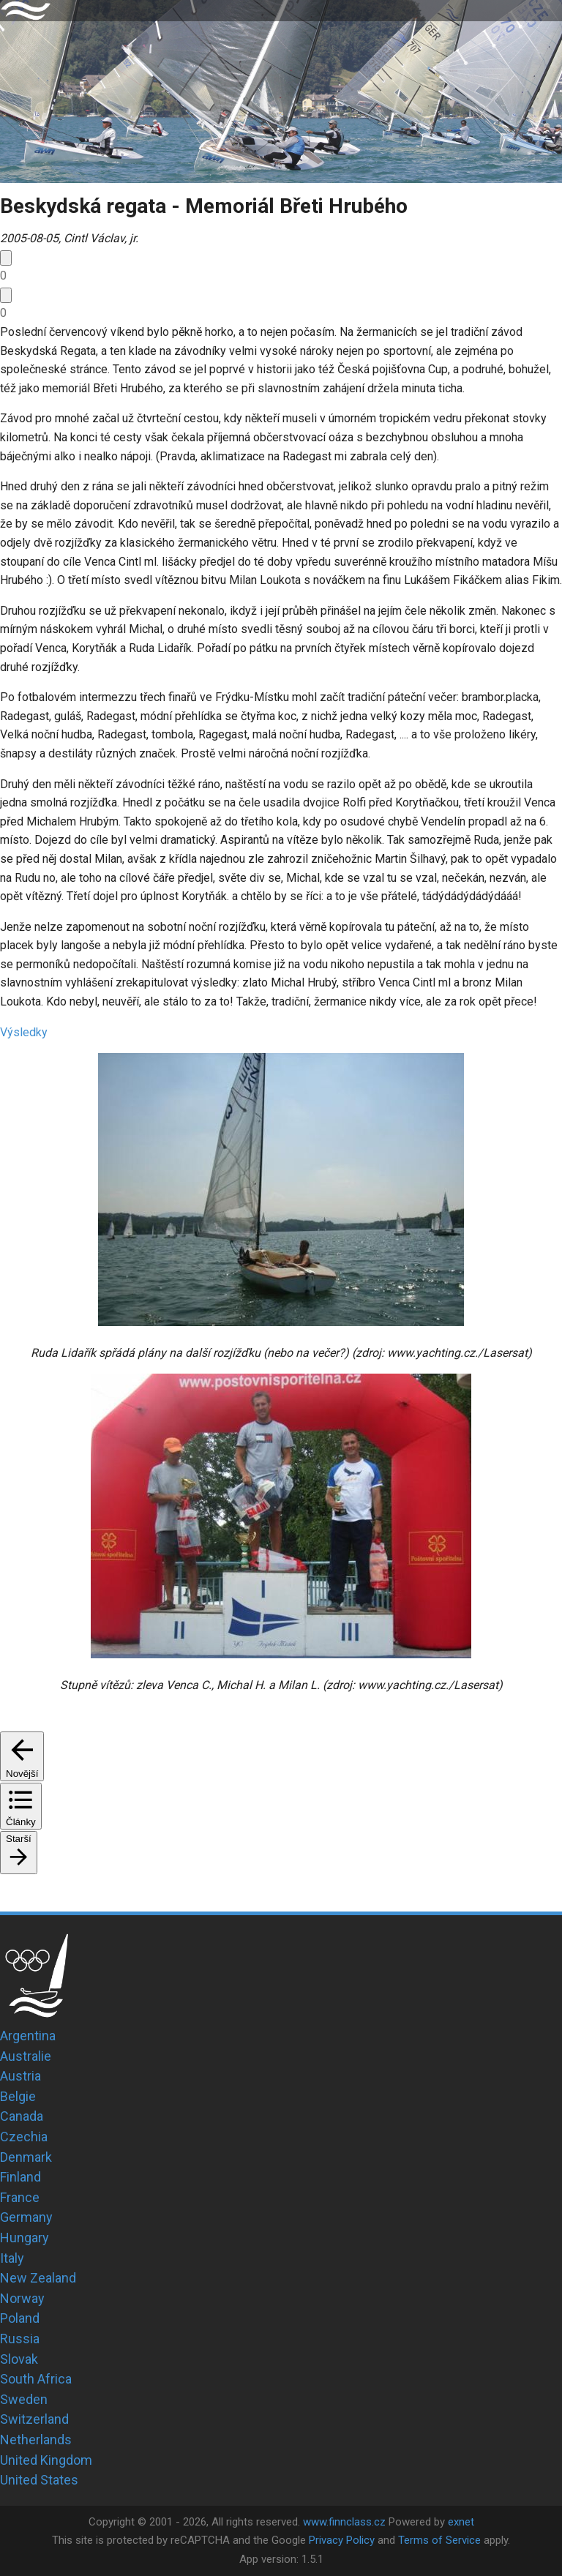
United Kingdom (46, 2460)
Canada (21, 2116)
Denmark (26, 2157)
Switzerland (34, 2419)
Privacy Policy (342, 2540)
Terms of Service (439, 2540)
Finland (20, 2176)
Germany (26, 2217)
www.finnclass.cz (344, 2521)
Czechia (24, 2136)
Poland (20, 2318)
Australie (25, 2056)
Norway (22, 2298)
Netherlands (36, 2439)
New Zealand (38, 2277)
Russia (20, 2338)
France (20, 2197)
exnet (461, 2521)
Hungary (24, 2237)
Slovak (19, 2359)
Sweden (24, 2399)
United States (39, 2479)
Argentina (28, 2035)
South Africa (36, 2378)
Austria (20, 2075)
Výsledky (24, 1032)
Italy (12, 2258)
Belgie (18, 2096)
